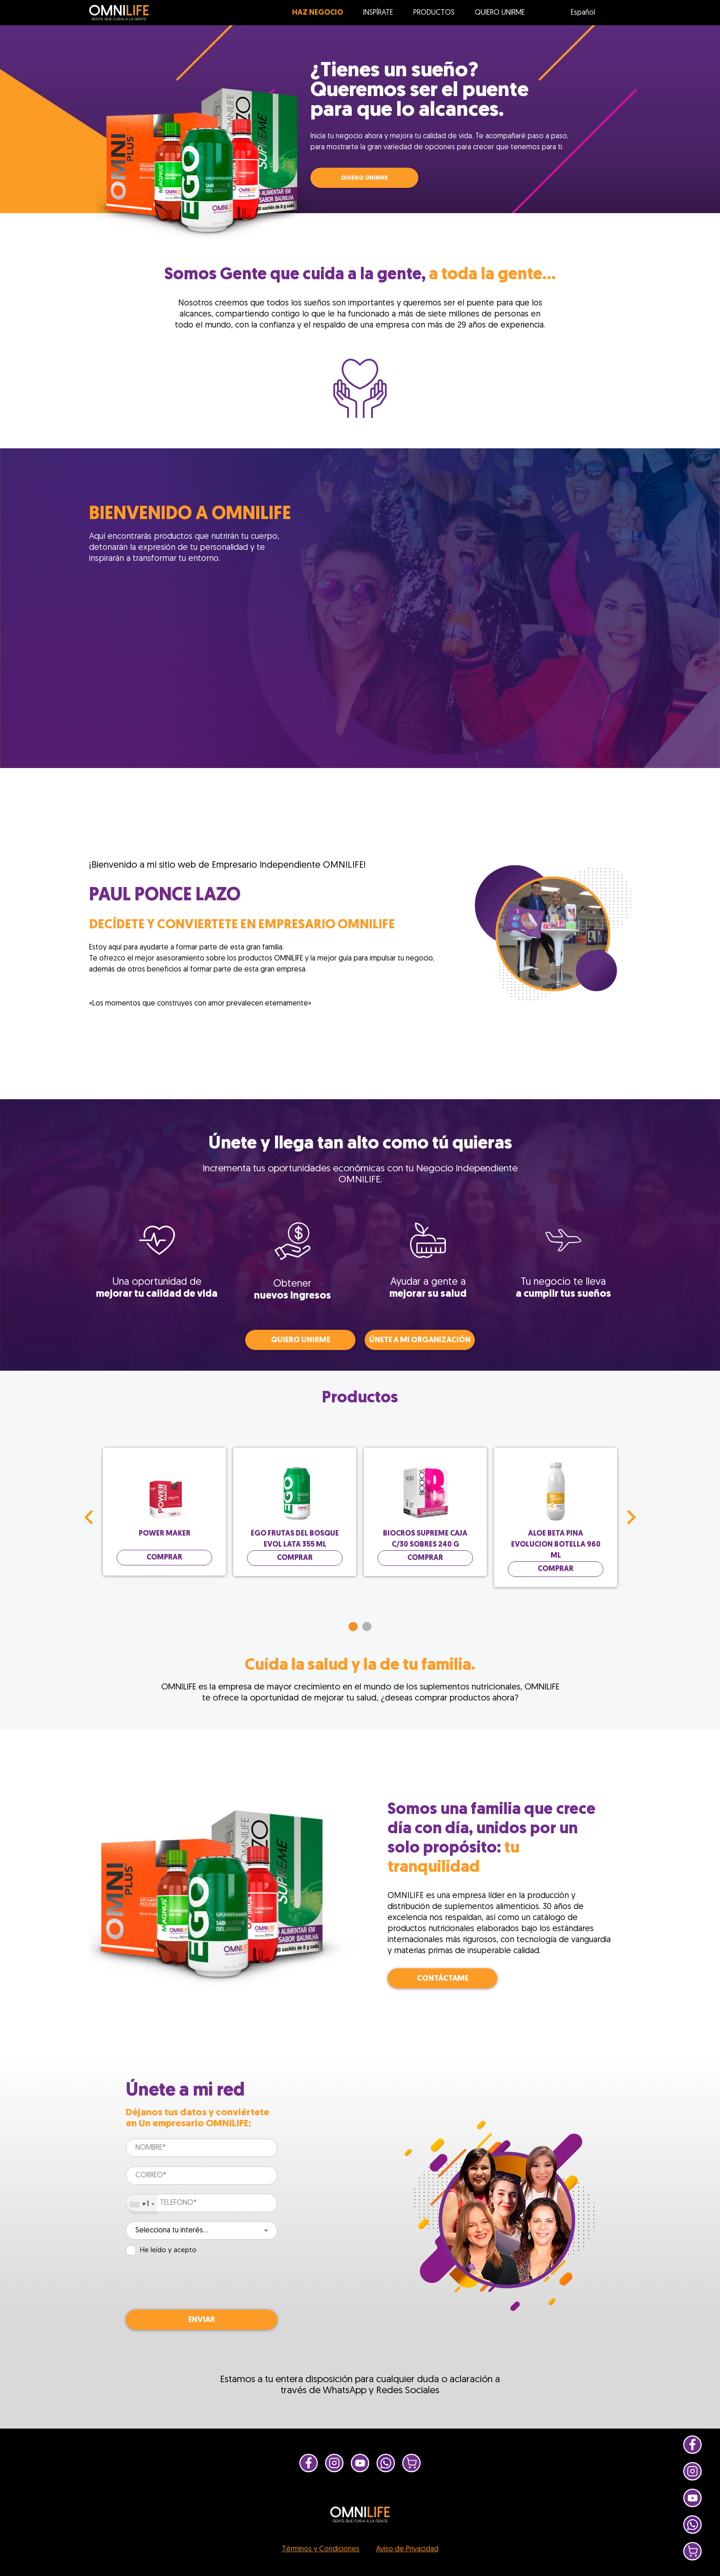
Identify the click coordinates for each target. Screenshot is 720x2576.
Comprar (164, 1557)
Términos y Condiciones (321, 2549)
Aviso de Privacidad (407, 2549)
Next (631, 1517)
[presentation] (195, 2282)
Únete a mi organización (420, 1340)
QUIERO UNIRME (364, 178)
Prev (88, 1517)
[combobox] (141, 2204)
